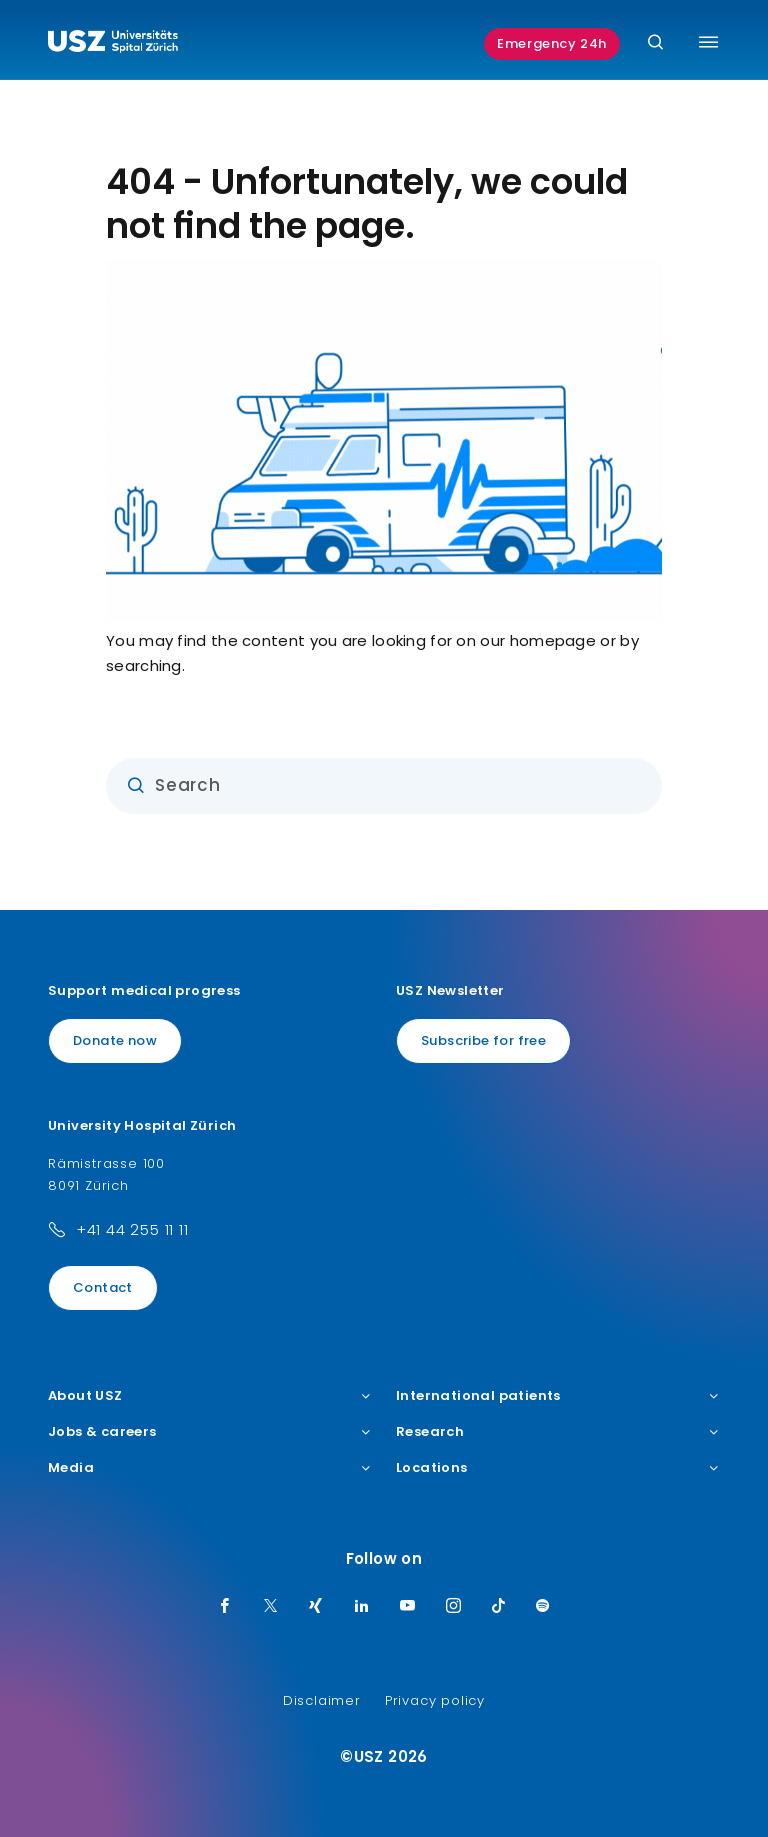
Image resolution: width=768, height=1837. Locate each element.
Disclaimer (322, 1700)
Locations (558, 1468)
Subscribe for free (483, 1040)
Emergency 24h (552, 43)
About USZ (210, 1396)
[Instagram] (454, 1607)
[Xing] (316, 1607)
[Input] (384, 786)
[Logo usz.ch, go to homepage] (113, 44)
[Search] (655, 43)
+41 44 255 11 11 (132, 1229)
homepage (553, 640)
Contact (103, 1287)
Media (210, 1468)
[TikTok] (499, 1607)
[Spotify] (543, 1607)
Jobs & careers (210, 1432)
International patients (558, 1396)
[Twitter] (271, 1607)
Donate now (115, 1040)
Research (558, 1432)
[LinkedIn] (362, 1607)
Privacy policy (435, 1700)
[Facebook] (225, 1607)
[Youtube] (408, 1607)
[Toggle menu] (708, 42)
